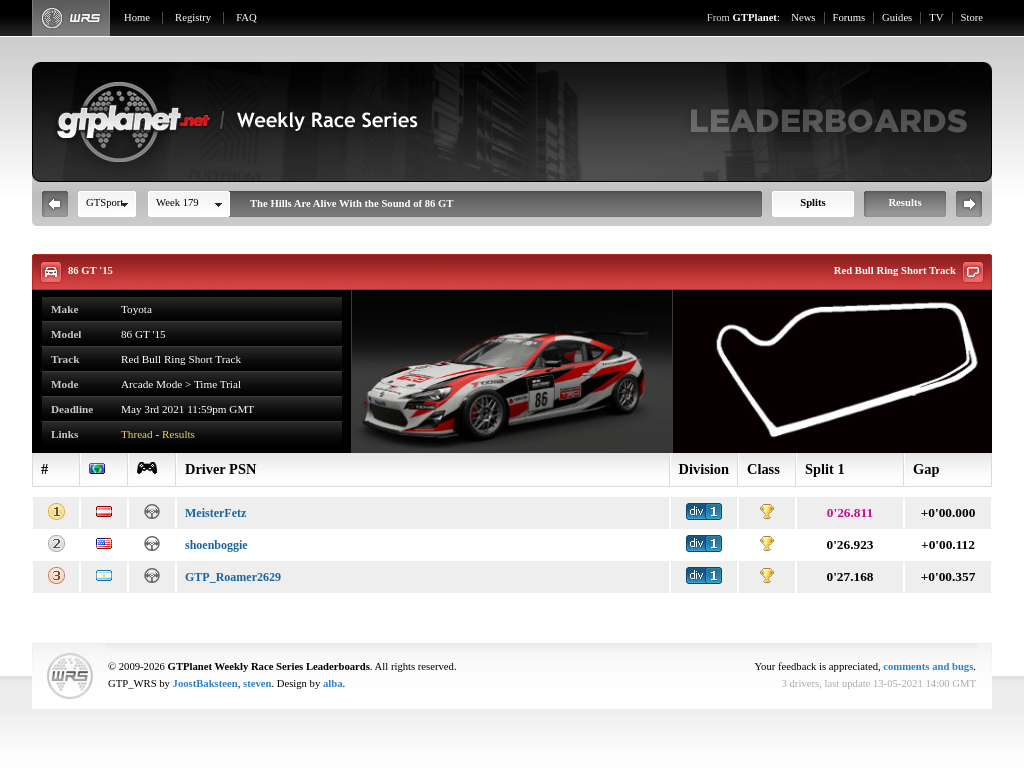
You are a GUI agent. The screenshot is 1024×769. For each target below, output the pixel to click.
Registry (193, 17)
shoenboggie (216, 545)
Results (904, 202)
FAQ (246, 17)
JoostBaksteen (205, 683)
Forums (849, 17)
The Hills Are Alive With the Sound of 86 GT (351, 203)
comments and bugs (928, 666)
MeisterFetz (215, 513)
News (803, 17)
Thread (137, 434)
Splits (812, 202)
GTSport (104, 202)
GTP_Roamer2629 (233, 577)
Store (972, 17)
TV (936, 17)
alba (333, 683)
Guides (897, 17)
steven (257, 683)
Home (137, 17)
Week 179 (177, 202)
